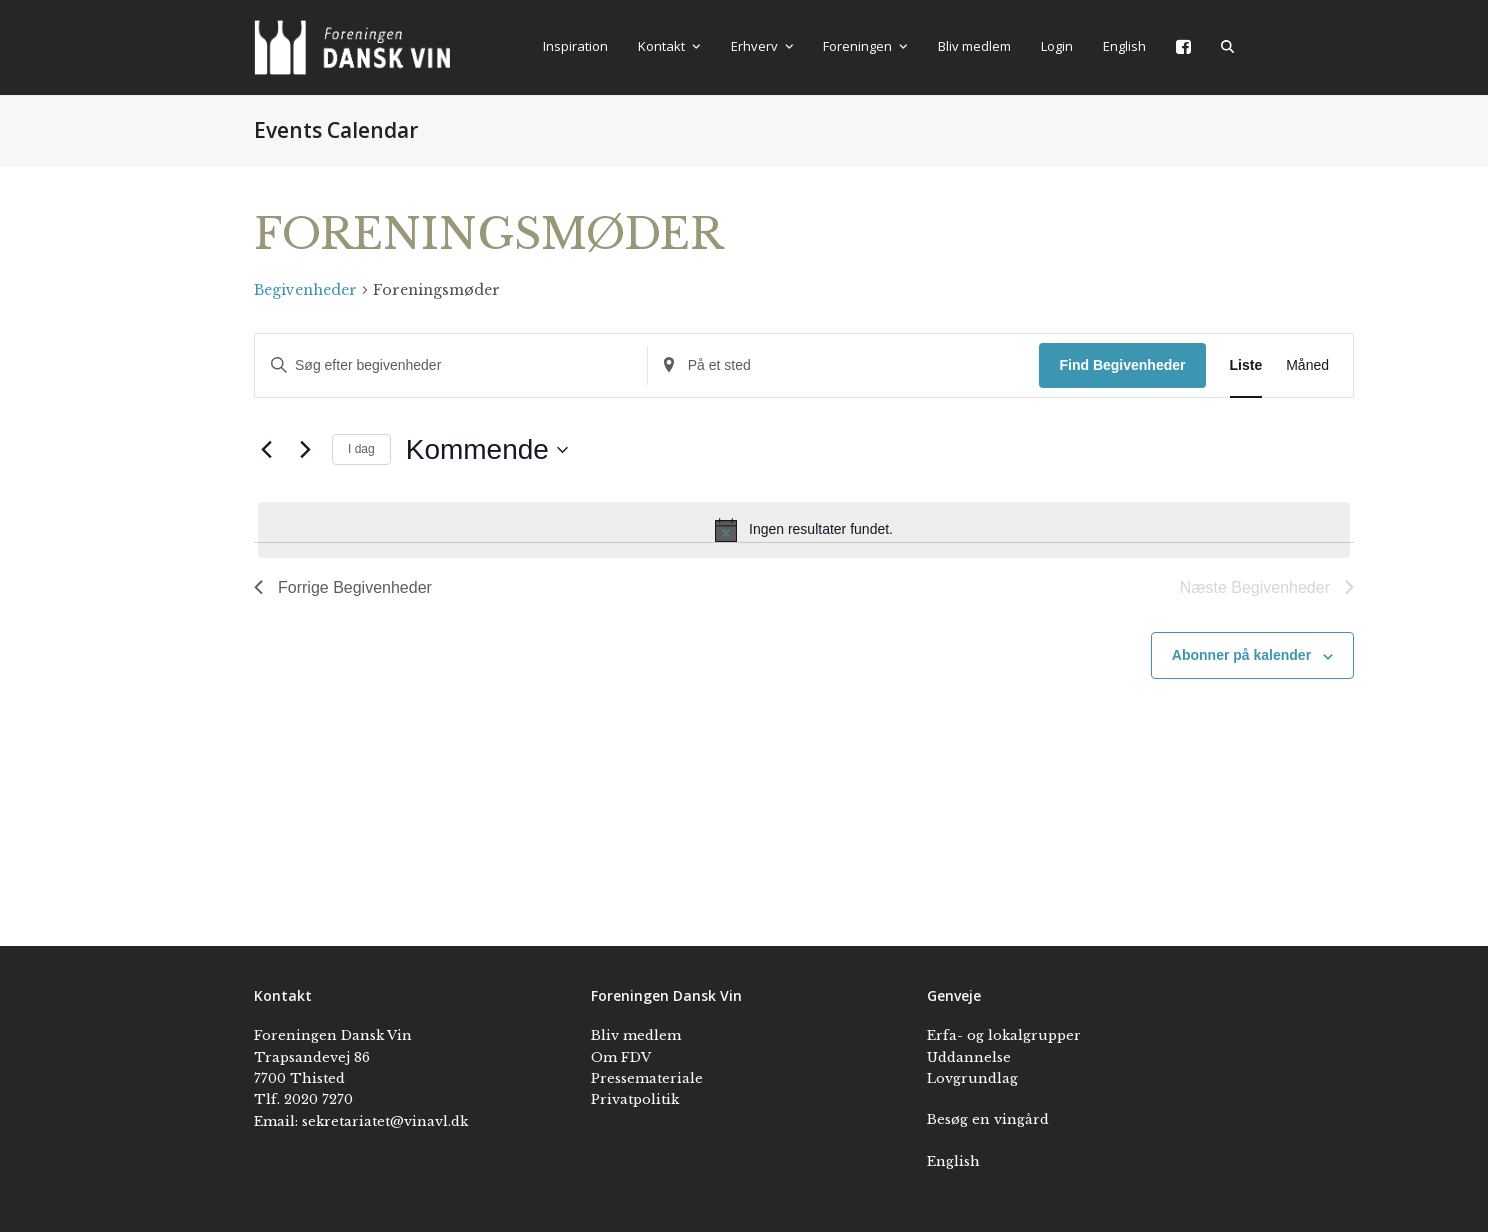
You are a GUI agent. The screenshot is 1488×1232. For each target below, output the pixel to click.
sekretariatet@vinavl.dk (385, 1121)
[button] (1227, 47)
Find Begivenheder (1122, 365)
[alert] (804, 530)
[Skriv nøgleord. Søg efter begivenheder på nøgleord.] (451, 365)
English (953, 1161)
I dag (361, 449)
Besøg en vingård (988, 1119)
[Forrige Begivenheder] (266, 450)
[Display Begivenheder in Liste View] (1246, 365)
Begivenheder (305, 290)
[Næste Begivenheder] (305, 450)
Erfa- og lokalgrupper (1004, 1035)
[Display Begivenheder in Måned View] (1307, 365)
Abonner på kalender (1241, 655)
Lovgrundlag (972, 1078)
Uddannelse (969, 1057)
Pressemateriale (647, 1078)
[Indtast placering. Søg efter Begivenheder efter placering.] (844, 365)
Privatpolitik (635, 1099)
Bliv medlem (636, 1035)
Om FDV (621, 1057)
